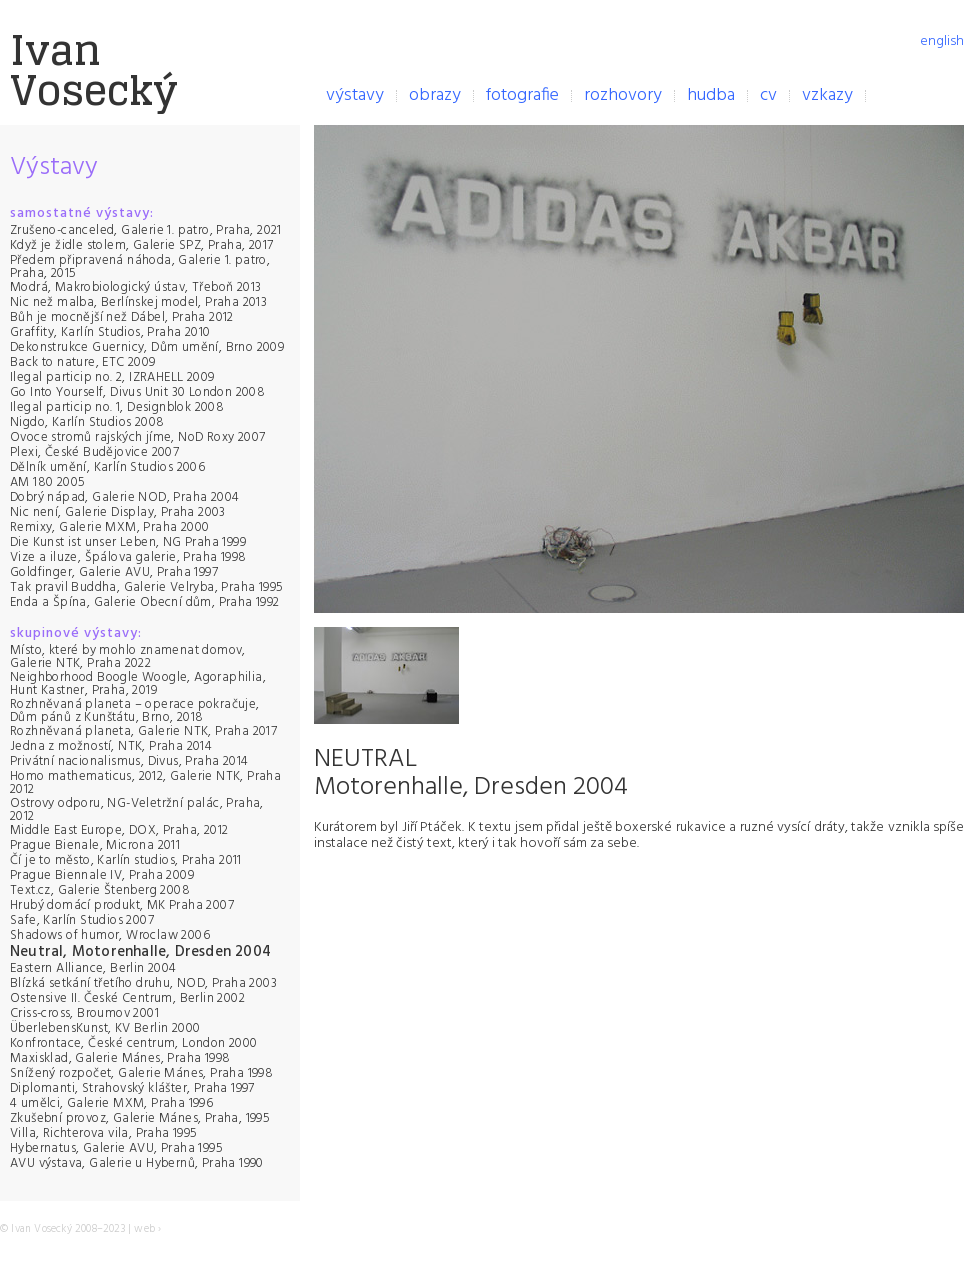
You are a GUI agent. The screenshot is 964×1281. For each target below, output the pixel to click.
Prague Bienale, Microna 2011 (95, 845)
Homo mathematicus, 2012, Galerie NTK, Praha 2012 (145, 783)
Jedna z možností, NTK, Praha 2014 (111, 746)
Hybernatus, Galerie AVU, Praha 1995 (116, 1148)
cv (768, 96)
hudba (711, 96)
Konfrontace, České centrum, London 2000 (134, 1043)
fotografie (522, 96)
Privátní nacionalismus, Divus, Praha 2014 (129, 761)
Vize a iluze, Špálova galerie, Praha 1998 (128, 557)
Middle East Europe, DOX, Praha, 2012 (119, 830)
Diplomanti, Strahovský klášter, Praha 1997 (132, 1088)
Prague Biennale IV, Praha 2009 (102, 875)
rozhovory (623, 96)
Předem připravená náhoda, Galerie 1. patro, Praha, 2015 (140, 267)
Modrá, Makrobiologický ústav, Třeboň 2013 (135, 287)
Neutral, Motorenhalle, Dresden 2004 (140, 952)
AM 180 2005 (47, 482)
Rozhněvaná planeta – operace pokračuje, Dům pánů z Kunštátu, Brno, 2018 (135, 711)
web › (147, 1229)
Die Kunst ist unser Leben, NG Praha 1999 (128, 542)
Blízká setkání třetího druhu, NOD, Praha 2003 (143, 983)
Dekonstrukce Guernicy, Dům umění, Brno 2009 (147, 347)
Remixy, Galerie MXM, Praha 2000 (109, 527)
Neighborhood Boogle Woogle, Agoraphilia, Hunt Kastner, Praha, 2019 (138, 684)
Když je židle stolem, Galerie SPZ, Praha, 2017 (141, 245)
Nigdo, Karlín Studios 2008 (87, 422)
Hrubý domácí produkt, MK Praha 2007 (122, 905)
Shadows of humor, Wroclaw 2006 (110, 935)
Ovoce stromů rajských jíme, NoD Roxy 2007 (137, 437)
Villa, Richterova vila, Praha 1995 (104, 1133)
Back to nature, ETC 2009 (83, 362)
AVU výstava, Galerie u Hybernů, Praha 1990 (137, 1163)
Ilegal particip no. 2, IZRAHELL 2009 (112, 377)
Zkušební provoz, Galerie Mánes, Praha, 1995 (140, 1118)
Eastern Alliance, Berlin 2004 (93, 968)
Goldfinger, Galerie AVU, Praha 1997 (114, 572)
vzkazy (827, 96)
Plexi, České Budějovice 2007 (94, 452)
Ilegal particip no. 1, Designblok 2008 (117, 407)
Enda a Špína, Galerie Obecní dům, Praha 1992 (145, 602)
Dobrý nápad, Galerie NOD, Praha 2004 (124, 497)
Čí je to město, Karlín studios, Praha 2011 (126, 860)
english (942, 41)
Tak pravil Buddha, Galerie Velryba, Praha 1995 (146, 587)
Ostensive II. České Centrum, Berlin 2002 (127, 998)
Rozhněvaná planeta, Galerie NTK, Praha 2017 (143, 731)
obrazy (435, 96)
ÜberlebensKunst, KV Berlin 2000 (105, 1028)
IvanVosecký (94, 70)
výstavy (355, 96)
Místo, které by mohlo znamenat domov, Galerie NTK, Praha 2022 (128, 657)
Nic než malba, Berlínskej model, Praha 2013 (138, 302)
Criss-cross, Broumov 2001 (84, 1013)
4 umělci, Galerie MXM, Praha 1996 (111, 1103)
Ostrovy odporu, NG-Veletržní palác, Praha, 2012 (137, 810)
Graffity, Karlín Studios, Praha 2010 (110, 332)
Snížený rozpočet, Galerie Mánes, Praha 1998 (141, 1073)
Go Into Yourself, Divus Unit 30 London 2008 (137, 392)
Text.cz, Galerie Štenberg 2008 (100, 890)
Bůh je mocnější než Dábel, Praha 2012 (122, 317)
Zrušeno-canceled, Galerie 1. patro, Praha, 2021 (146, 230)
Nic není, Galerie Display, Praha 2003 (118, 512)
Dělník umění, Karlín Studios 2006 (107, 467)
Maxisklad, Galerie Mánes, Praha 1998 (120, 1058)
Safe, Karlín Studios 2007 (82, 920)
